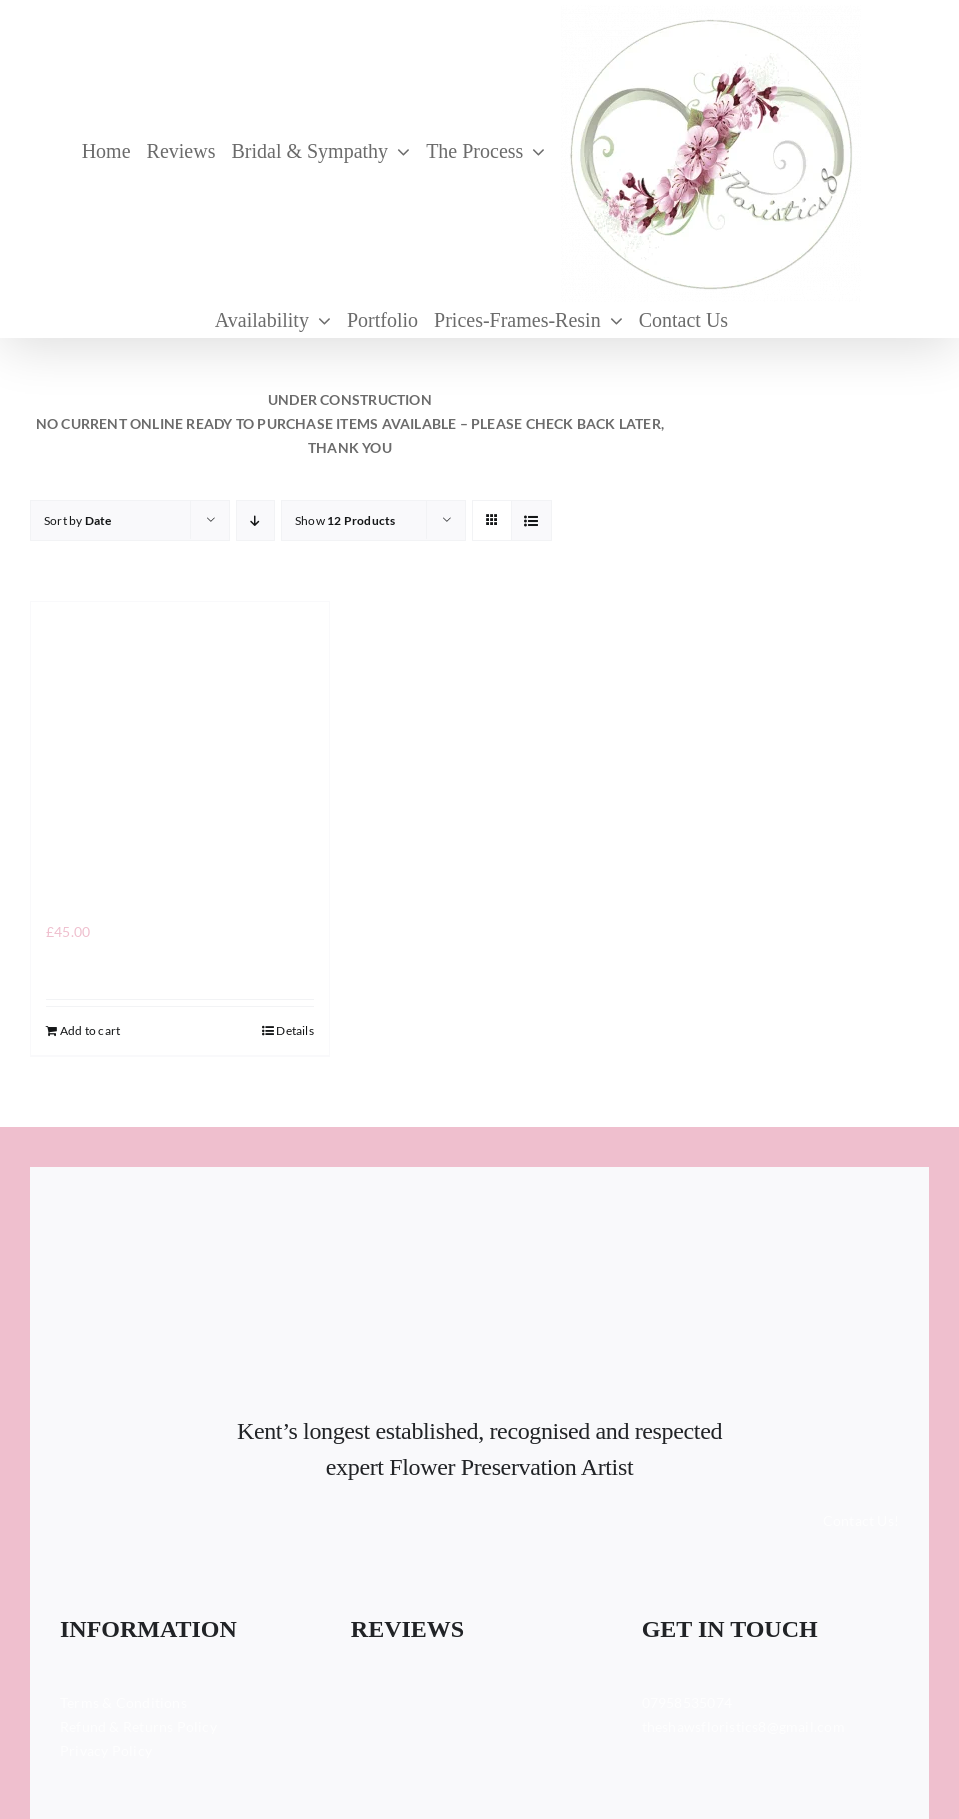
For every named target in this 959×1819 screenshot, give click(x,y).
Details (294, 1030)
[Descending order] (255, 520)
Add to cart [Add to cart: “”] (90, 1030)
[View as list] (531, 520)
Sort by (78, 520)
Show (345, 520)
